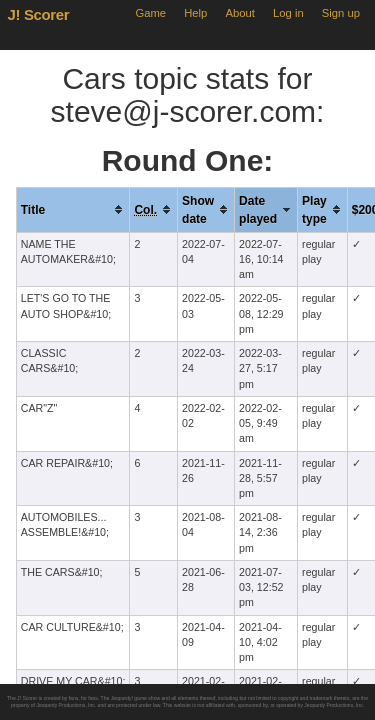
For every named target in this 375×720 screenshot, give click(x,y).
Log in (288, 13)
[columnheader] (73, 209)
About (240, 13)
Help (195, 13)
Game (150, 13)
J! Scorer (39, 14)
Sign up (341, 13)
